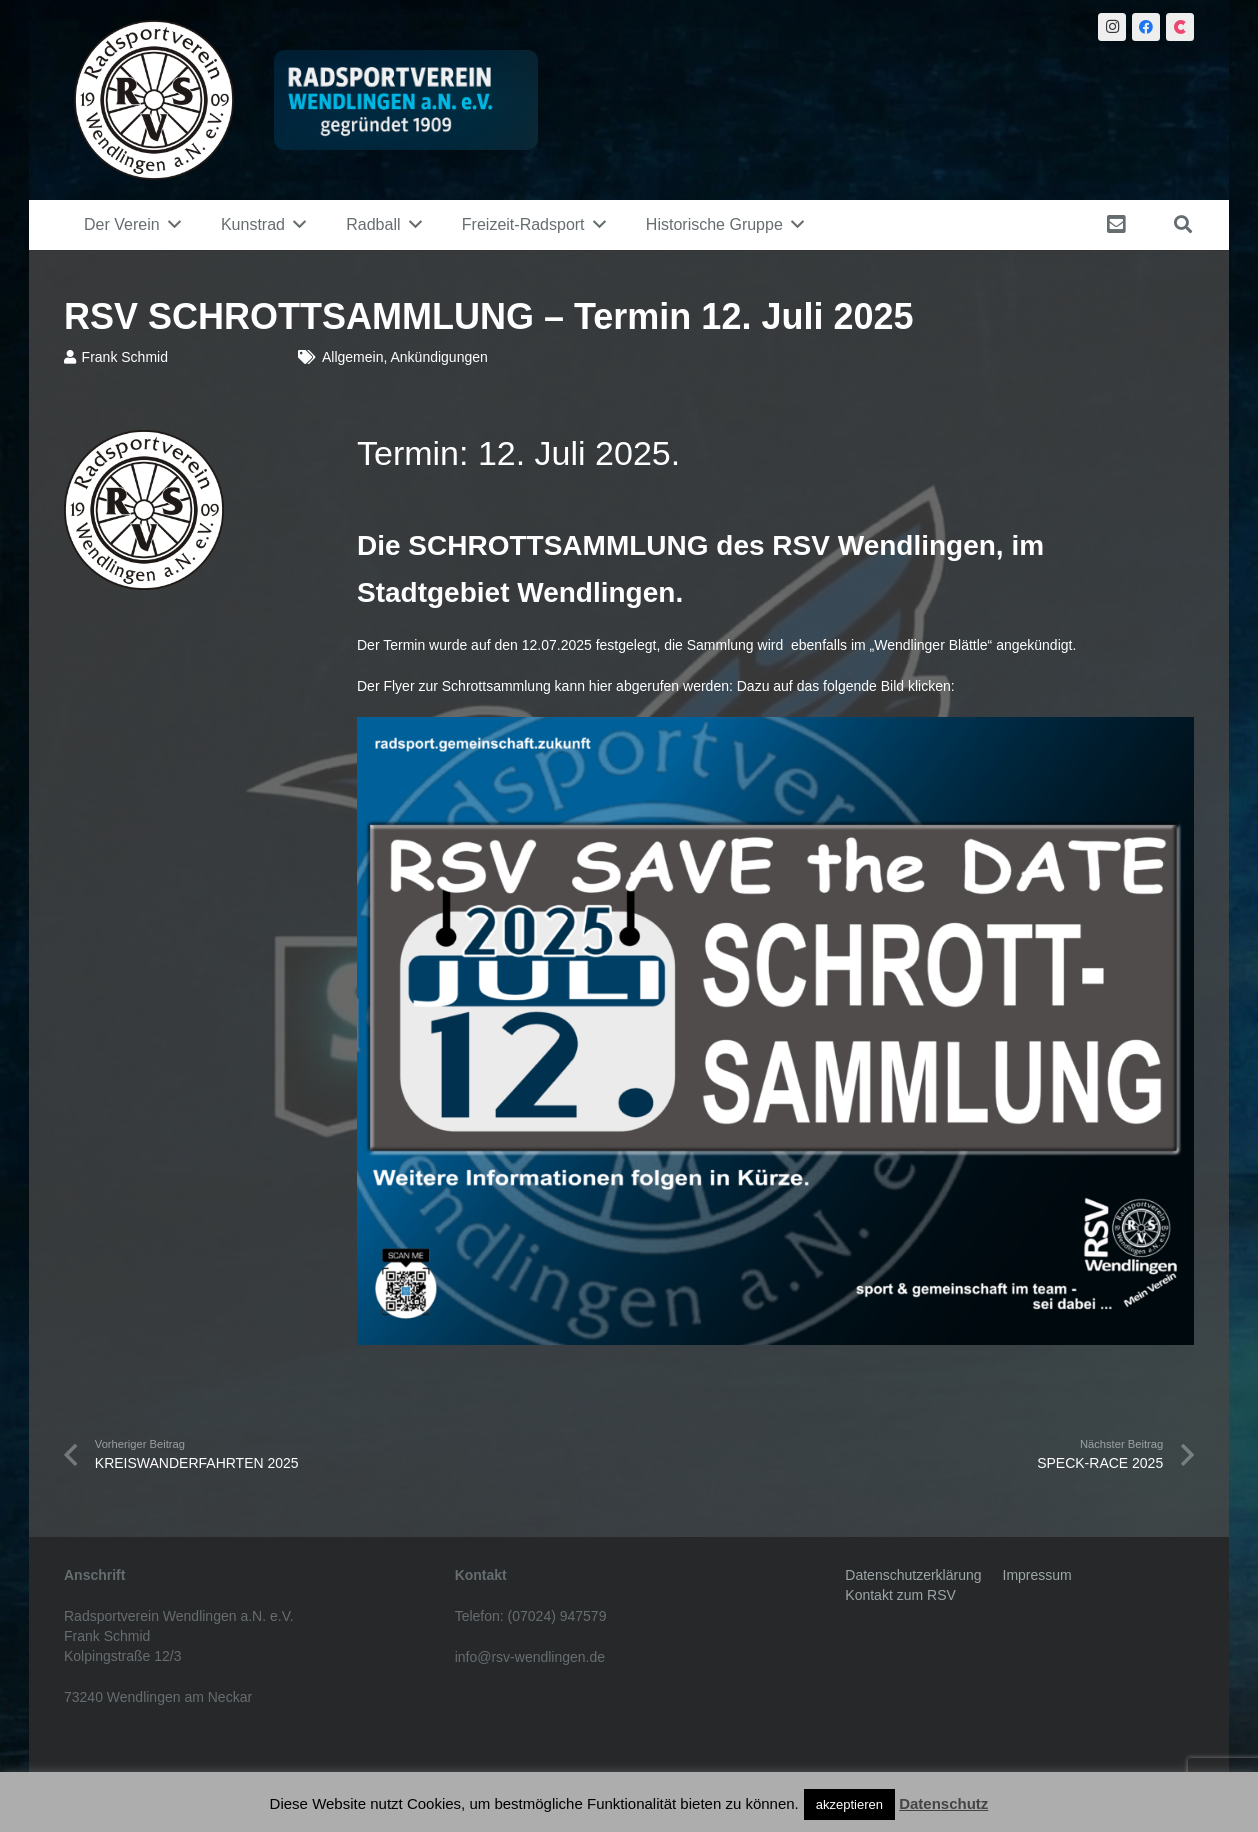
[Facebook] (1146, 27)
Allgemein (352, 357)
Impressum (1037, 1575)
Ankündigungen (438, 357)
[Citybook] (1180, 27)
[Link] (154, 100)
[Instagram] (1112, 27)
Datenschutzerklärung (913, 1575)
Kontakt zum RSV (900, 1595)
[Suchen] (1183, 224)
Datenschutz (943, 1803)
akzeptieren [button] (849, 1804)
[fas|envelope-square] (1120, 224)
